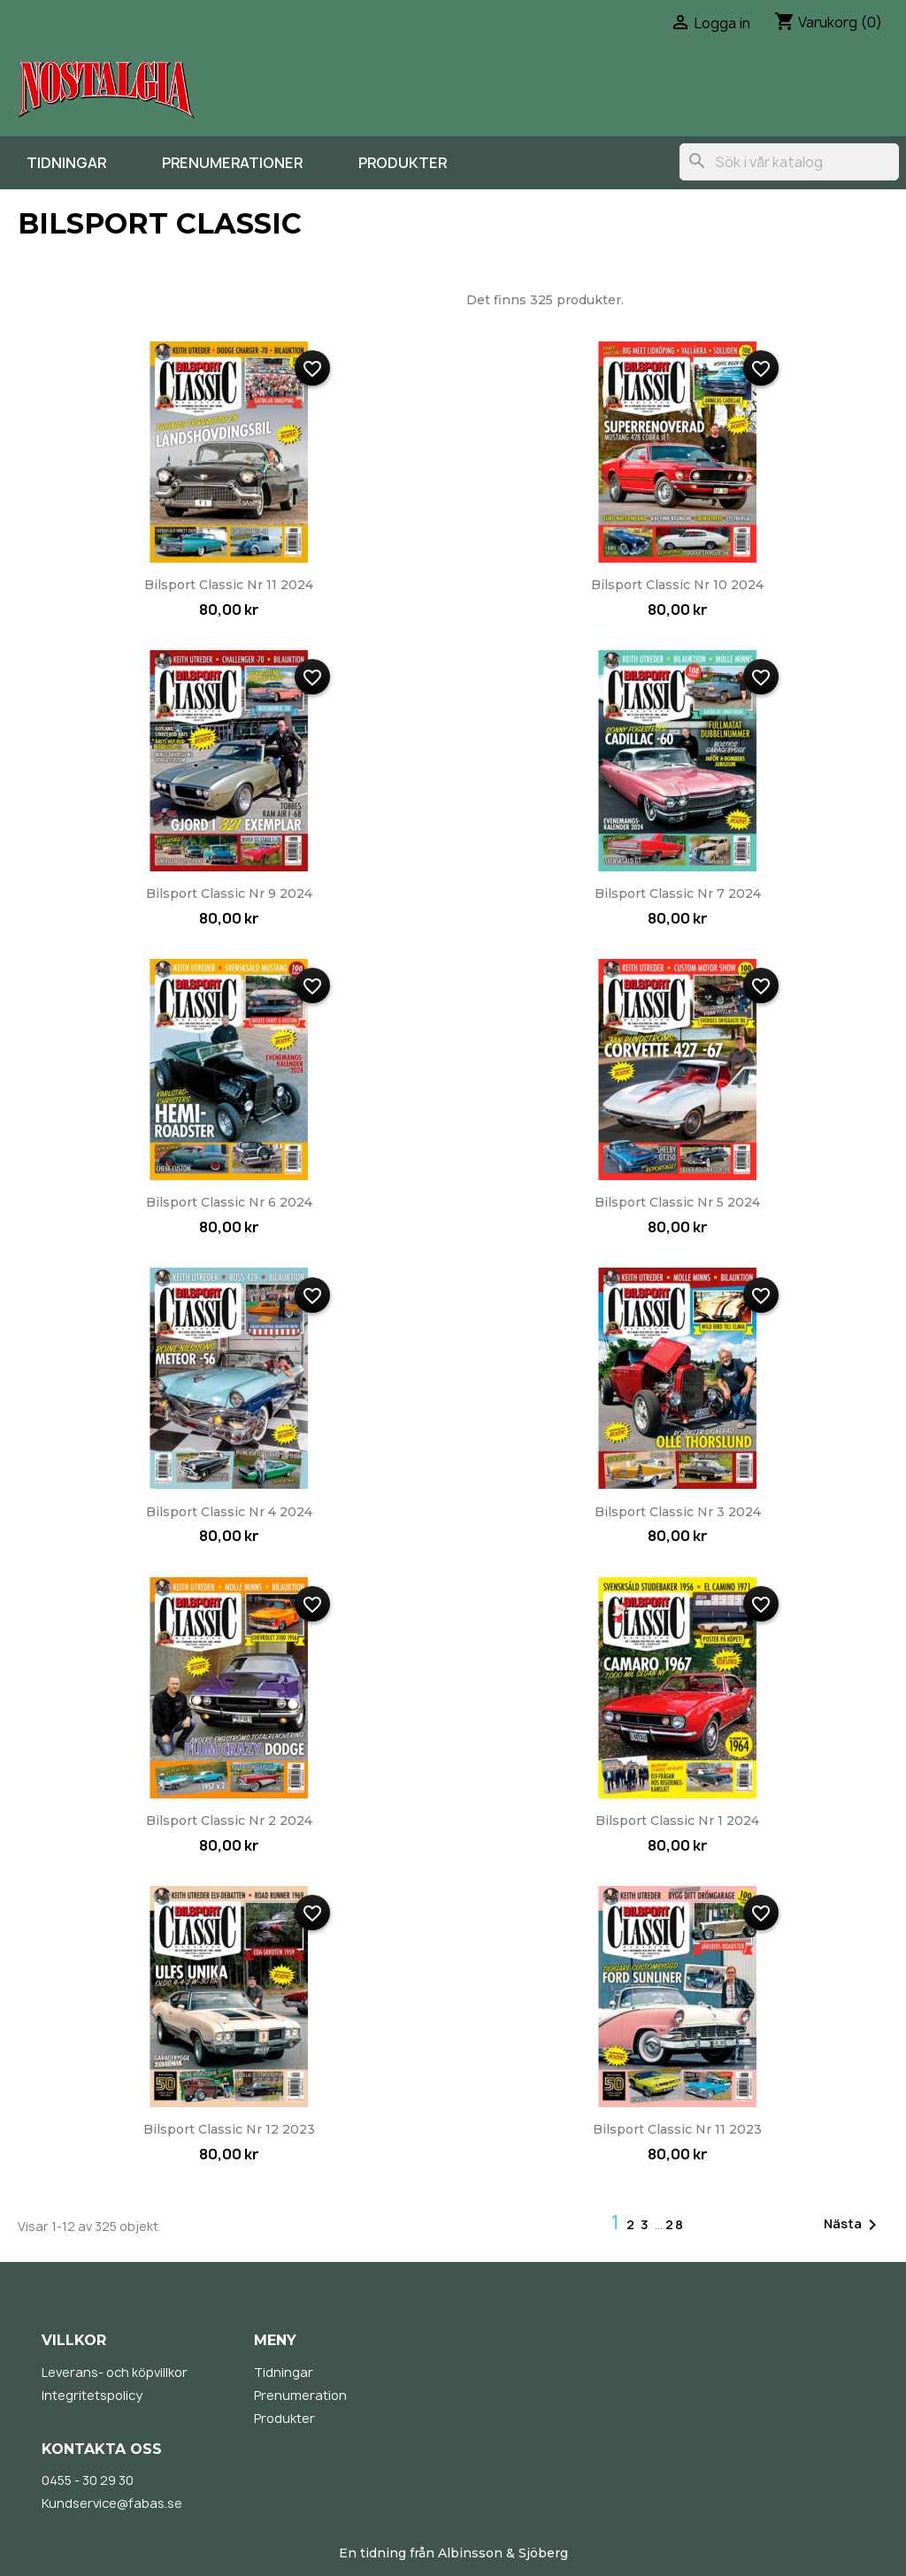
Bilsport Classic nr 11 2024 (228, 585)
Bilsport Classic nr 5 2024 (677, 1202)
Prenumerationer (232, 162)
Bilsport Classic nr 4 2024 (229, 1512)
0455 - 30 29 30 (88, 2480)
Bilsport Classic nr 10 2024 (677, 585)
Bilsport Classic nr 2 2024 (229, 1820)
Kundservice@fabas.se (112, 2503)
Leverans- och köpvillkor (115, 2372)
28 (675, 2224)
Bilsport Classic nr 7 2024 (678, 893)
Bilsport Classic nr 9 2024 (229, 893)
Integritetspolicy (92, 2395)
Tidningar (66, 162)
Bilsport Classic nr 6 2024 (229, 1202)
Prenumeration (300, 2395)
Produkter (402, 162)
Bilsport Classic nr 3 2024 (678, 1512)
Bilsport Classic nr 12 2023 (229, 2129)
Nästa (853, 2224)
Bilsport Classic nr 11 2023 (677, 2129)
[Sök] (789, 161)
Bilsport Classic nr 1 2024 (677, 1820)
